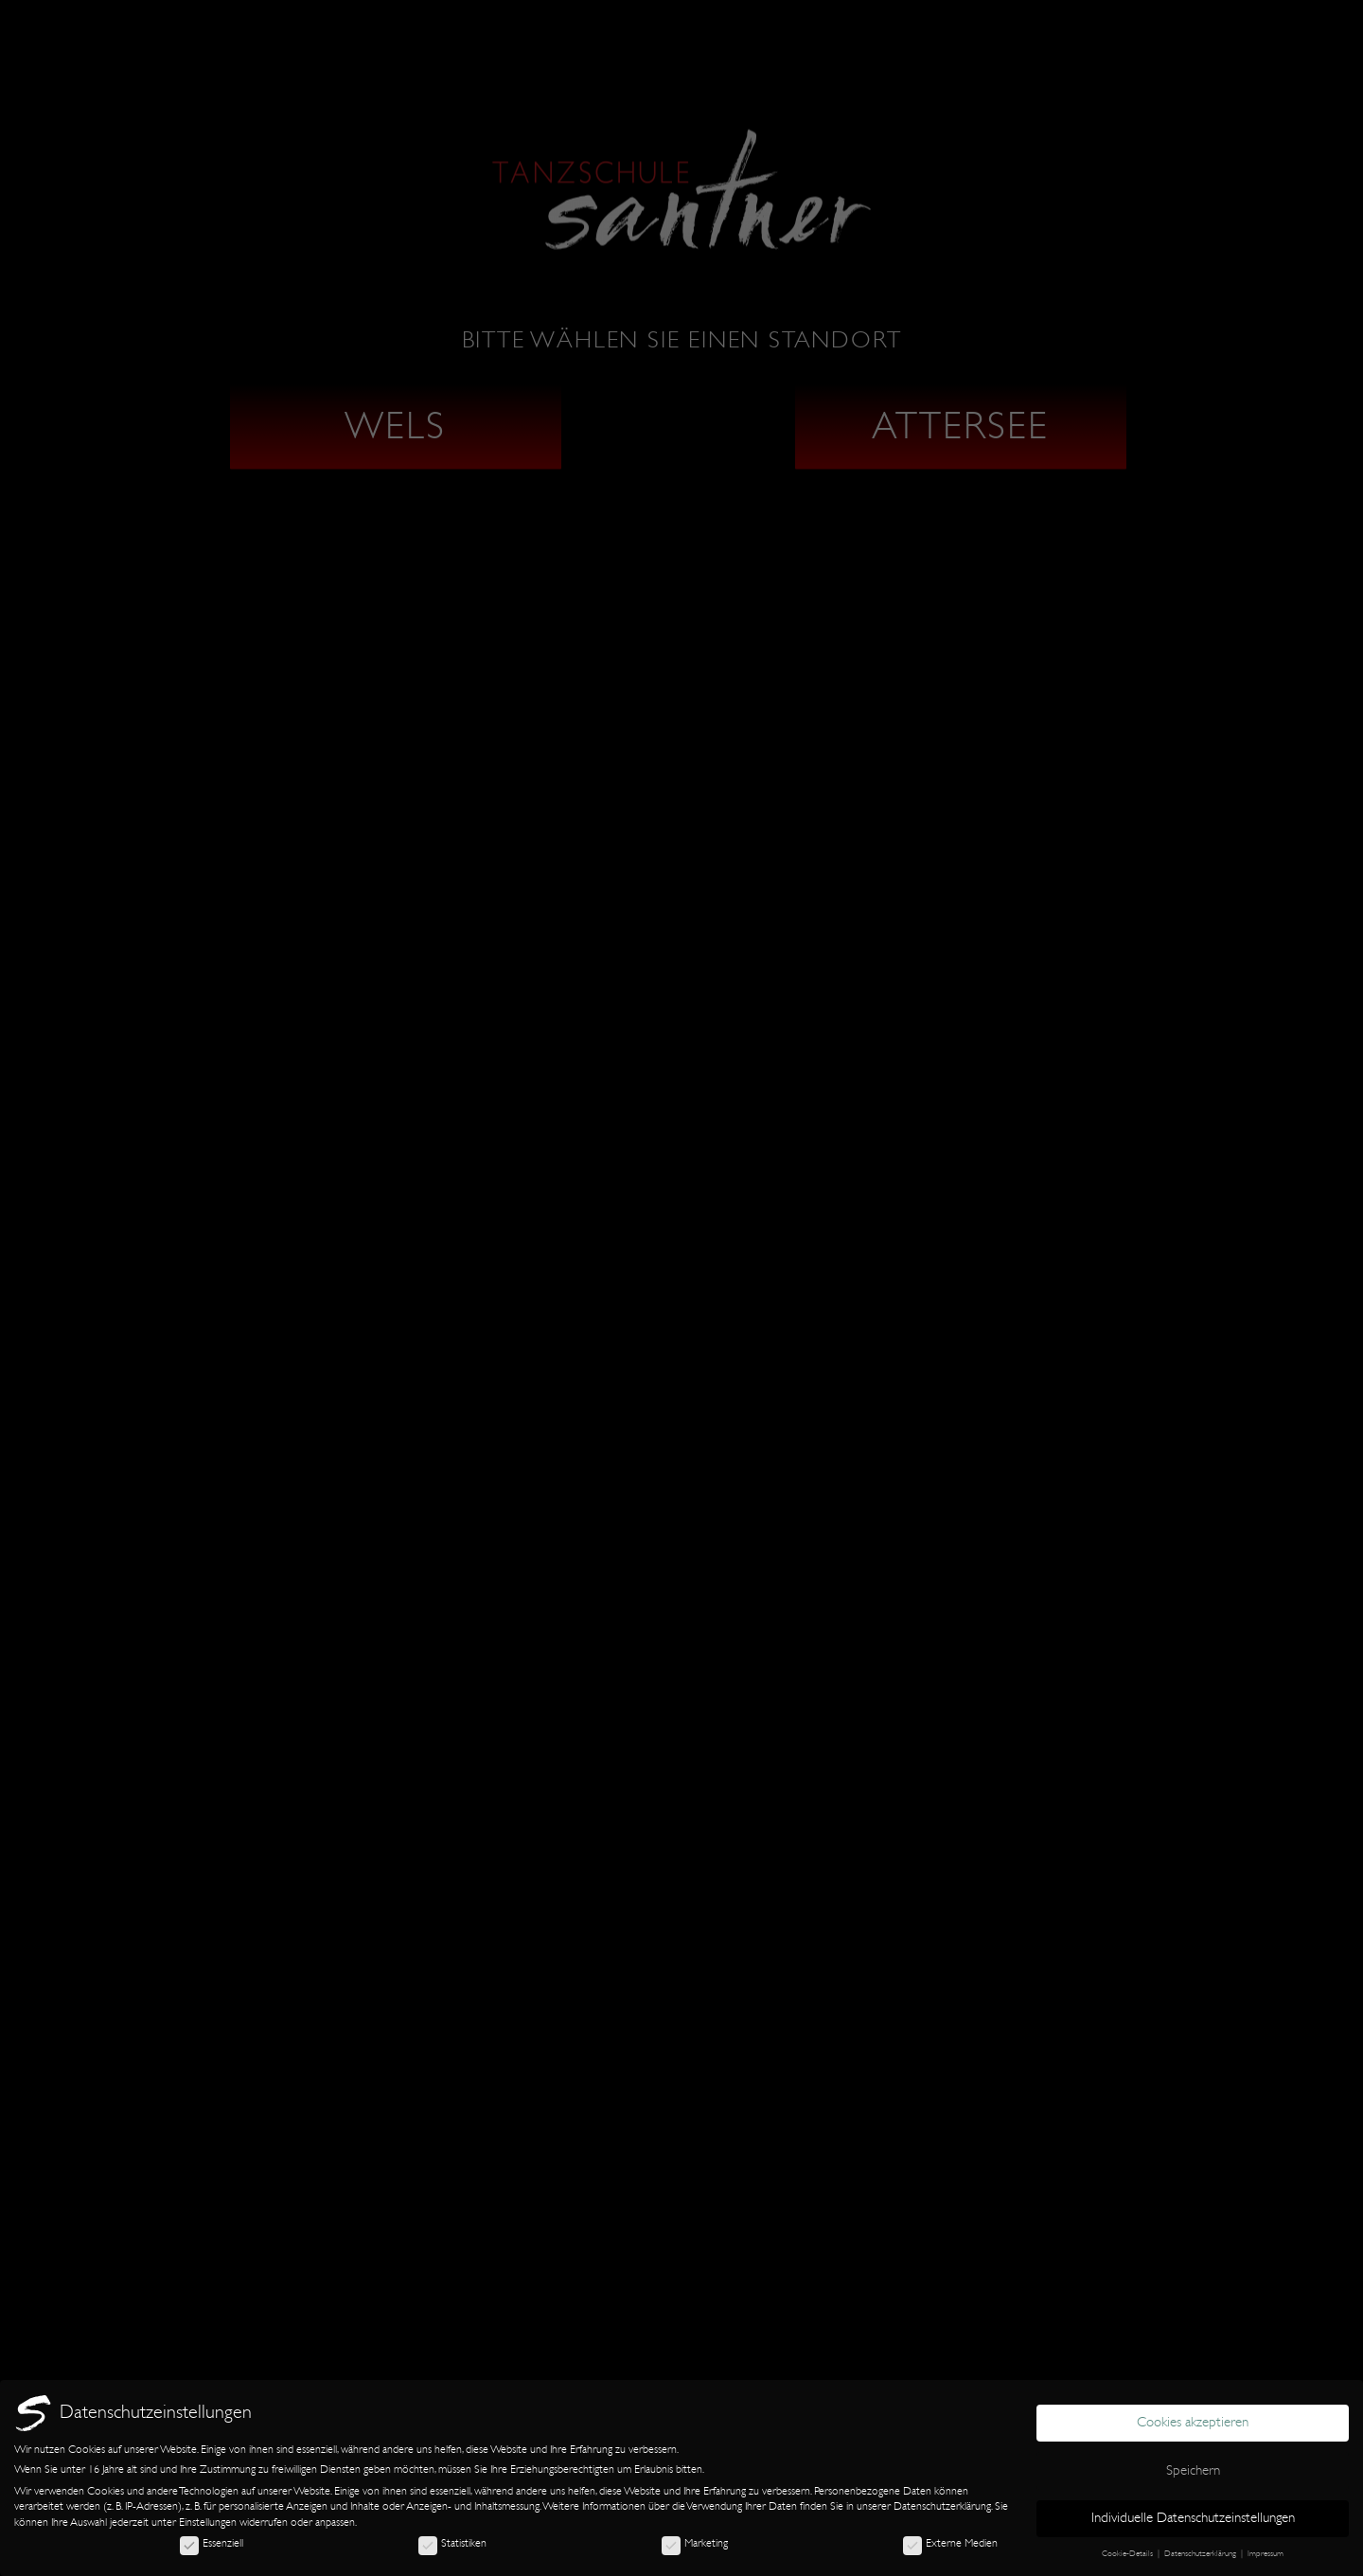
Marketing (695, 2542)
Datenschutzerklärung (942, 2506)
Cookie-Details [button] (1129, 2553)
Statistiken (452, 2542)
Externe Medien (950, 2542)
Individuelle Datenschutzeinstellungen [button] (1193, 2518)
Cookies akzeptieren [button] (1192, 2422)
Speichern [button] (1193, 2470)
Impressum (1265, 2553)
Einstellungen (208, 2522)
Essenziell (211, 2542)
